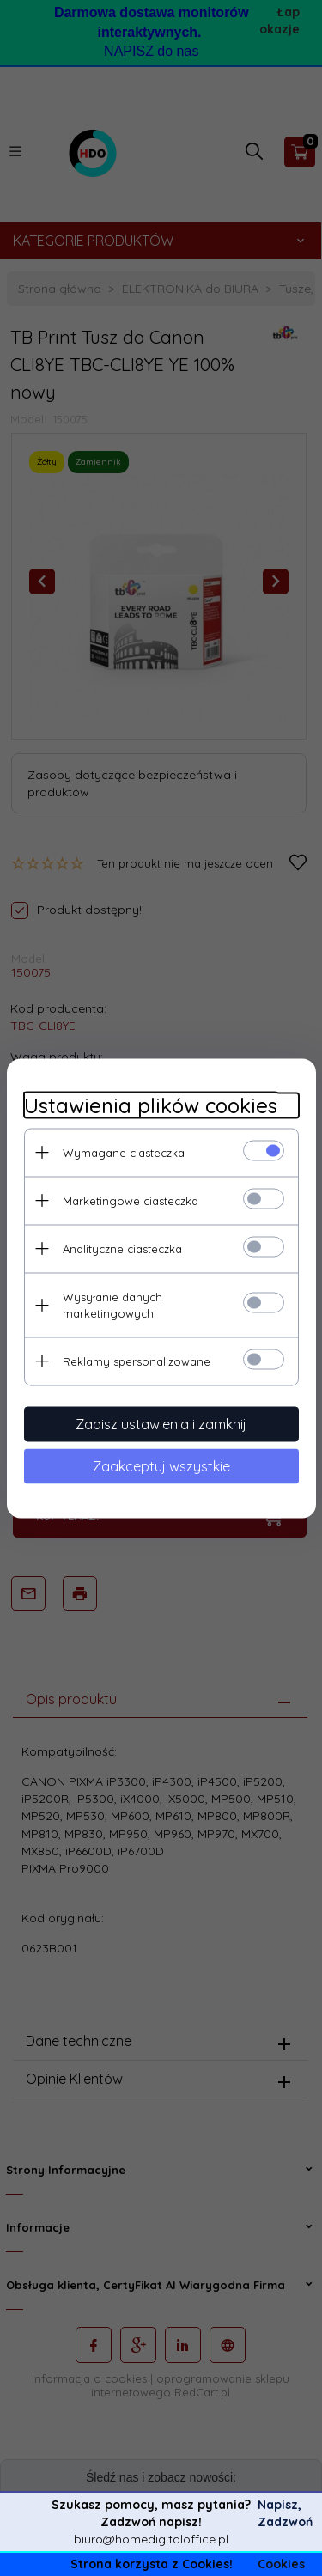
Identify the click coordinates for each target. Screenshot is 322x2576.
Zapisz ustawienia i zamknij (161, 1423)
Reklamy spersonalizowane (136, 1360)
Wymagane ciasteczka (124, 1152)
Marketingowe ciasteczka (130, 1200)
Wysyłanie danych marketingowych (112, 1304)
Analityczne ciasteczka (122, 1248)
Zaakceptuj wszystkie (161, 1465)
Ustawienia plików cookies (150, 1105)
